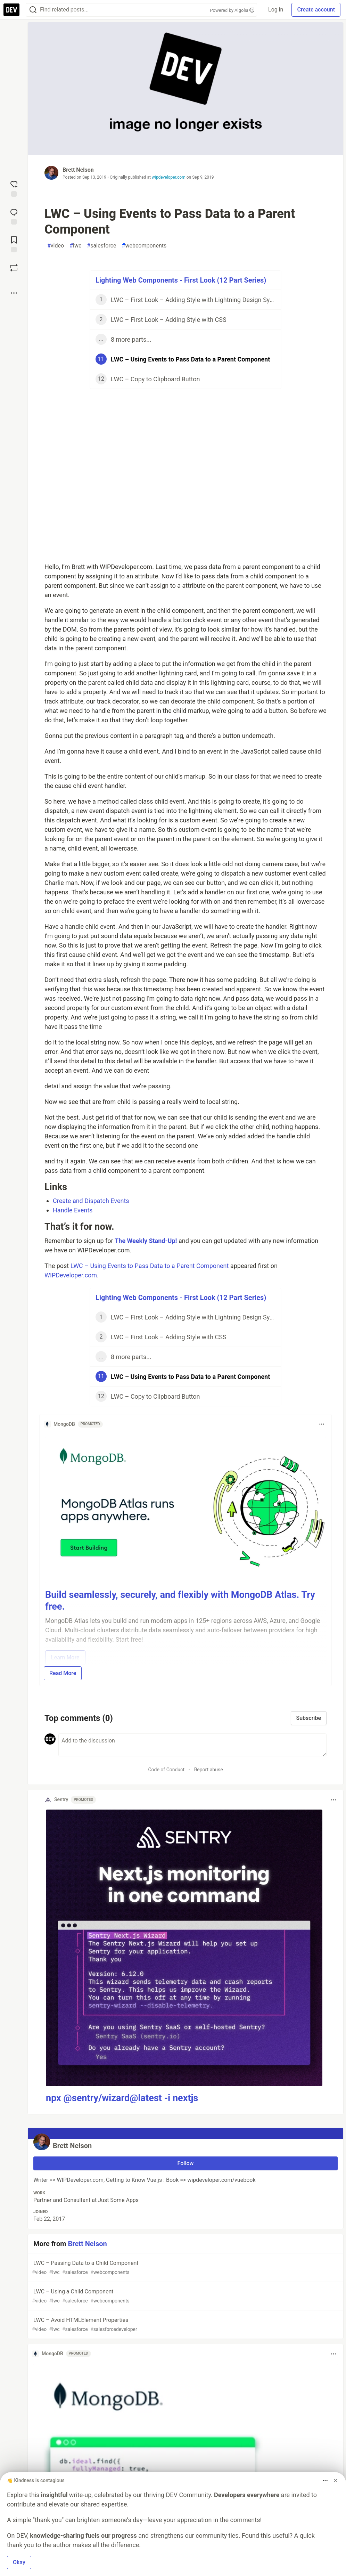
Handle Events (72, 1210)
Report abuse (208, 1769)
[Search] (33, 9)
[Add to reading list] (14, 244)
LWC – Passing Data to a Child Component (185, 2268)
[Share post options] (14, 293)
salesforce (101, 246)
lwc (75, 246)
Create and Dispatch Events (91, 1200)
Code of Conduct (166, 1769)
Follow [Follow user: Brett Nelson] (186, 2163)
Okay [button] (19, 2562)
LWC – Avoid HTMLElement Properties (185, 2325)
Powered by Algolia (232, 10)
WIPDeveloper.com (70, 1275)
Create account (316, 9)
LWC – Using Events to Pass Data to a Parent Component (150, 1265)
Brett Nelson (78, 169)
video (55, 246)
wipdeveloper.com (169, 177)
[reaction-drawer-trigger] (14, 188)
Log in (275, 9)
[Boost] (14, 267)
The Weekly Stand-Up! (146, 1240)
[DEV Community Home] (11, 10)
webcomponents (144, 246)
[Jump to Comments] (14, 216)
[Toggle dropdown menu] (321, 1424)
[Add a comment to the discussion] (192, 1745)
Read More (62, 1673)
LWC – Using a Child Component (185, 2296)
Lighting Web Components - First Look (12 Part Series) (181, 280)
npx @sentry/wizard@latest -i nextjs (122, 2098)
